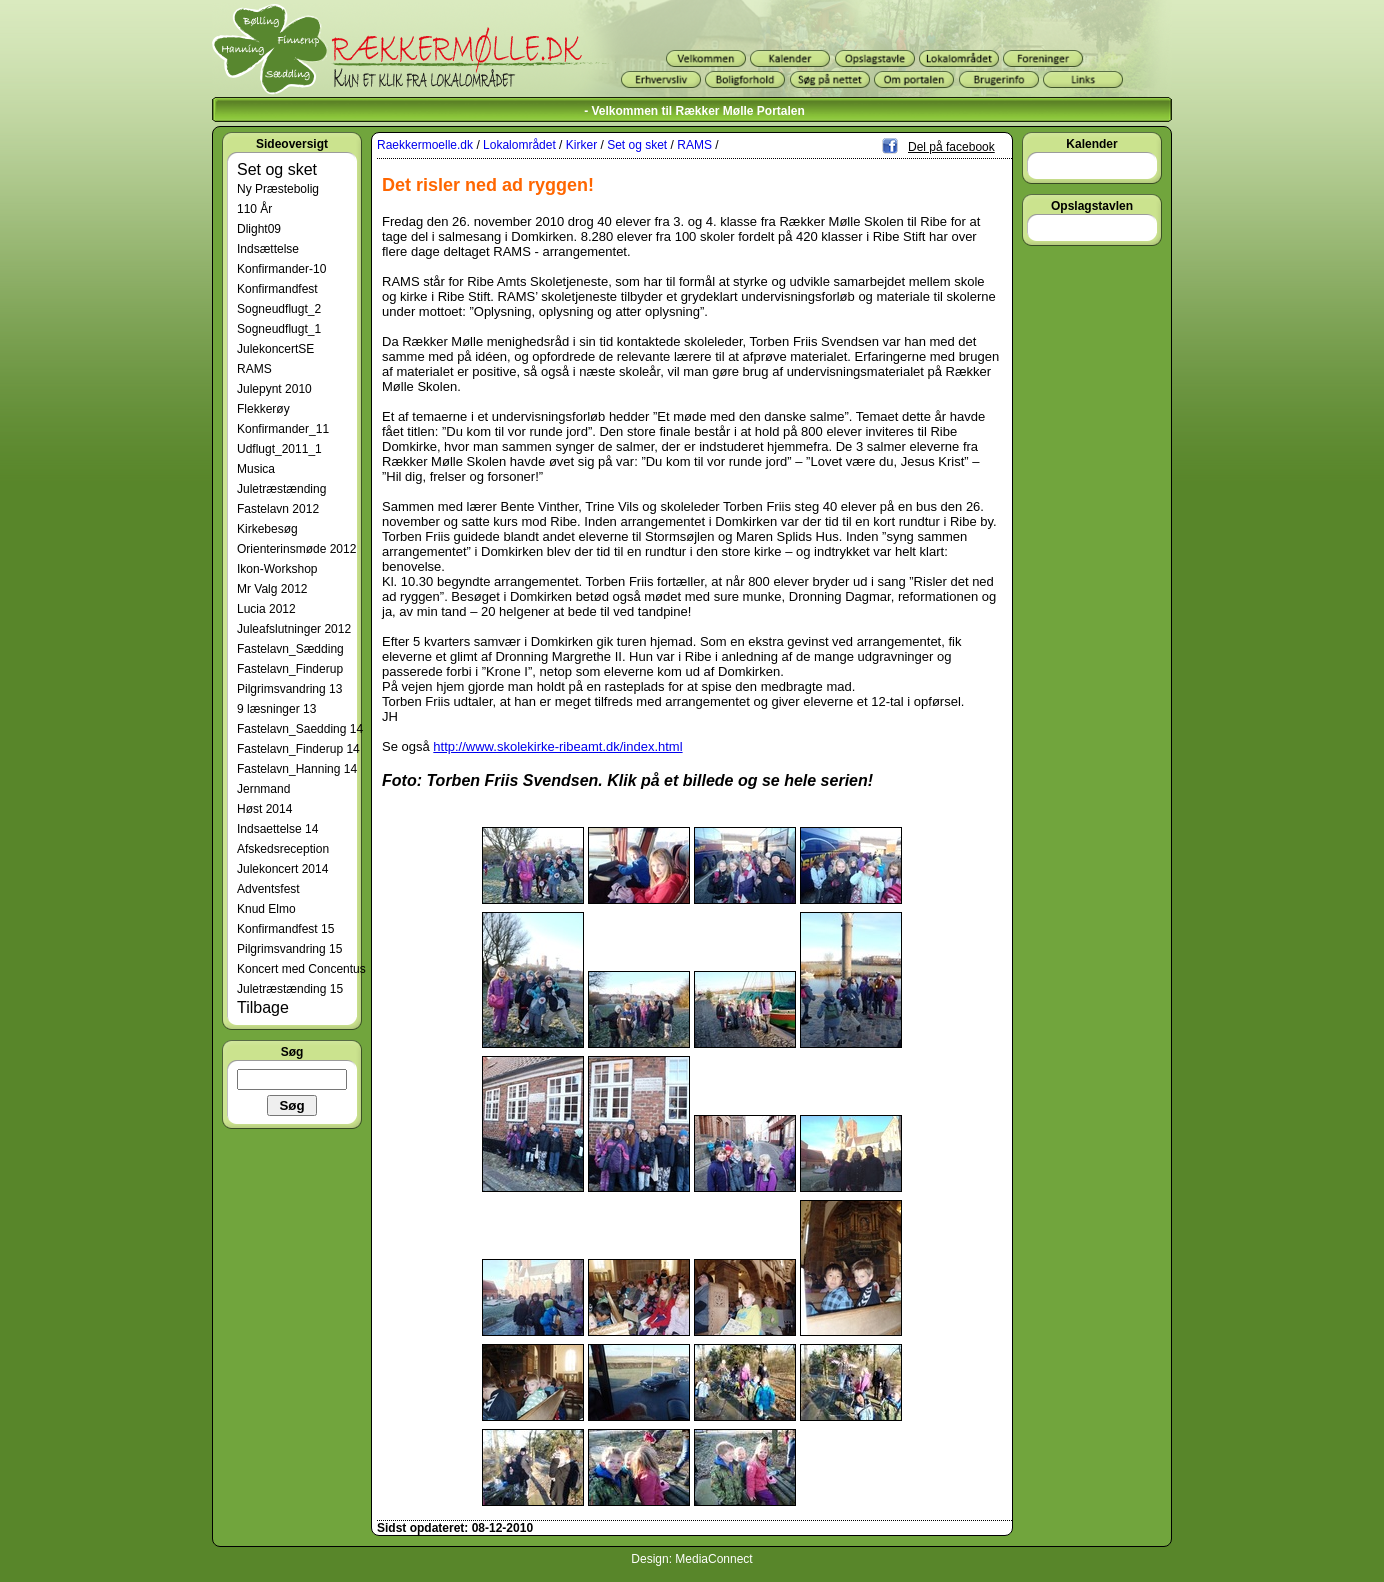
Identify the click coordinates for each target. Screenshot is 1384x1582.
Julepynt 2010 (274, 389)
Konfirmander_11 (283, 429)
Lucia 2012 (266, 609)
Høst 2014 (264, 809)
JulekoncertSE (275, 349)
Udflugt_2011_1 (279, 449)
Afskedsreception (283, 849)
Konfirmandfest (277, 289)
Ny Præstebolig (278, 189)
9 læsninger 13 (276, 709)
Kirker (581, 145)
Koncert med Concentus (301, 969)
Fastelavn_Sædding (290, 649)
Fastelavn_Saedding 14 (300, 729)
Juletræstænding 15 (290, 989)
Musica (256, 469)
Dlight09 (259, 229)
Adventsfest (268, 889)
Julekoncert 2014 (282, 869)
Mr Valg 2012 (272, 589)
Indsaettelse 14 (277, 829)
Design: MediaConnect (691, 1559)
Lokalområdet (519, 145)
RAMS (254, 369)
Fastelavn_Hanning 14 (297, 769)
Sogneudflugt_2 (279, 309)
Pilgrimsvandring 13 (289, 689)
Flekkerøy (263, 409)
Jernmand (263, 789)
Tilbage (263, 1007)
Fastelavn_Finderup (290, 669)
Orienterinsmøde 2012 (296, 549)
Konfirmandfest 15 (285, 929)
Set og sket (277, 169)
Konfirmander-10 (281, 269)
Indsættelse (268, 249)
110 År (254, 209)
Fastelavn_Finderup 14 (298, 749)
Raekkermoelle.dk (425, 145)
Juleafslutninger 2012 (294, 629)
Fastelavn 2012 (278, 509)
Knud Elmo (266, 909)
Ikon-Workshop (277, 569)
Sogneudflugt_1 (279, 329)
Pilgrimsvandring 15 (289, 949)
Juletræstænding (281, 489)
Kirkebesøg (267, 529)
